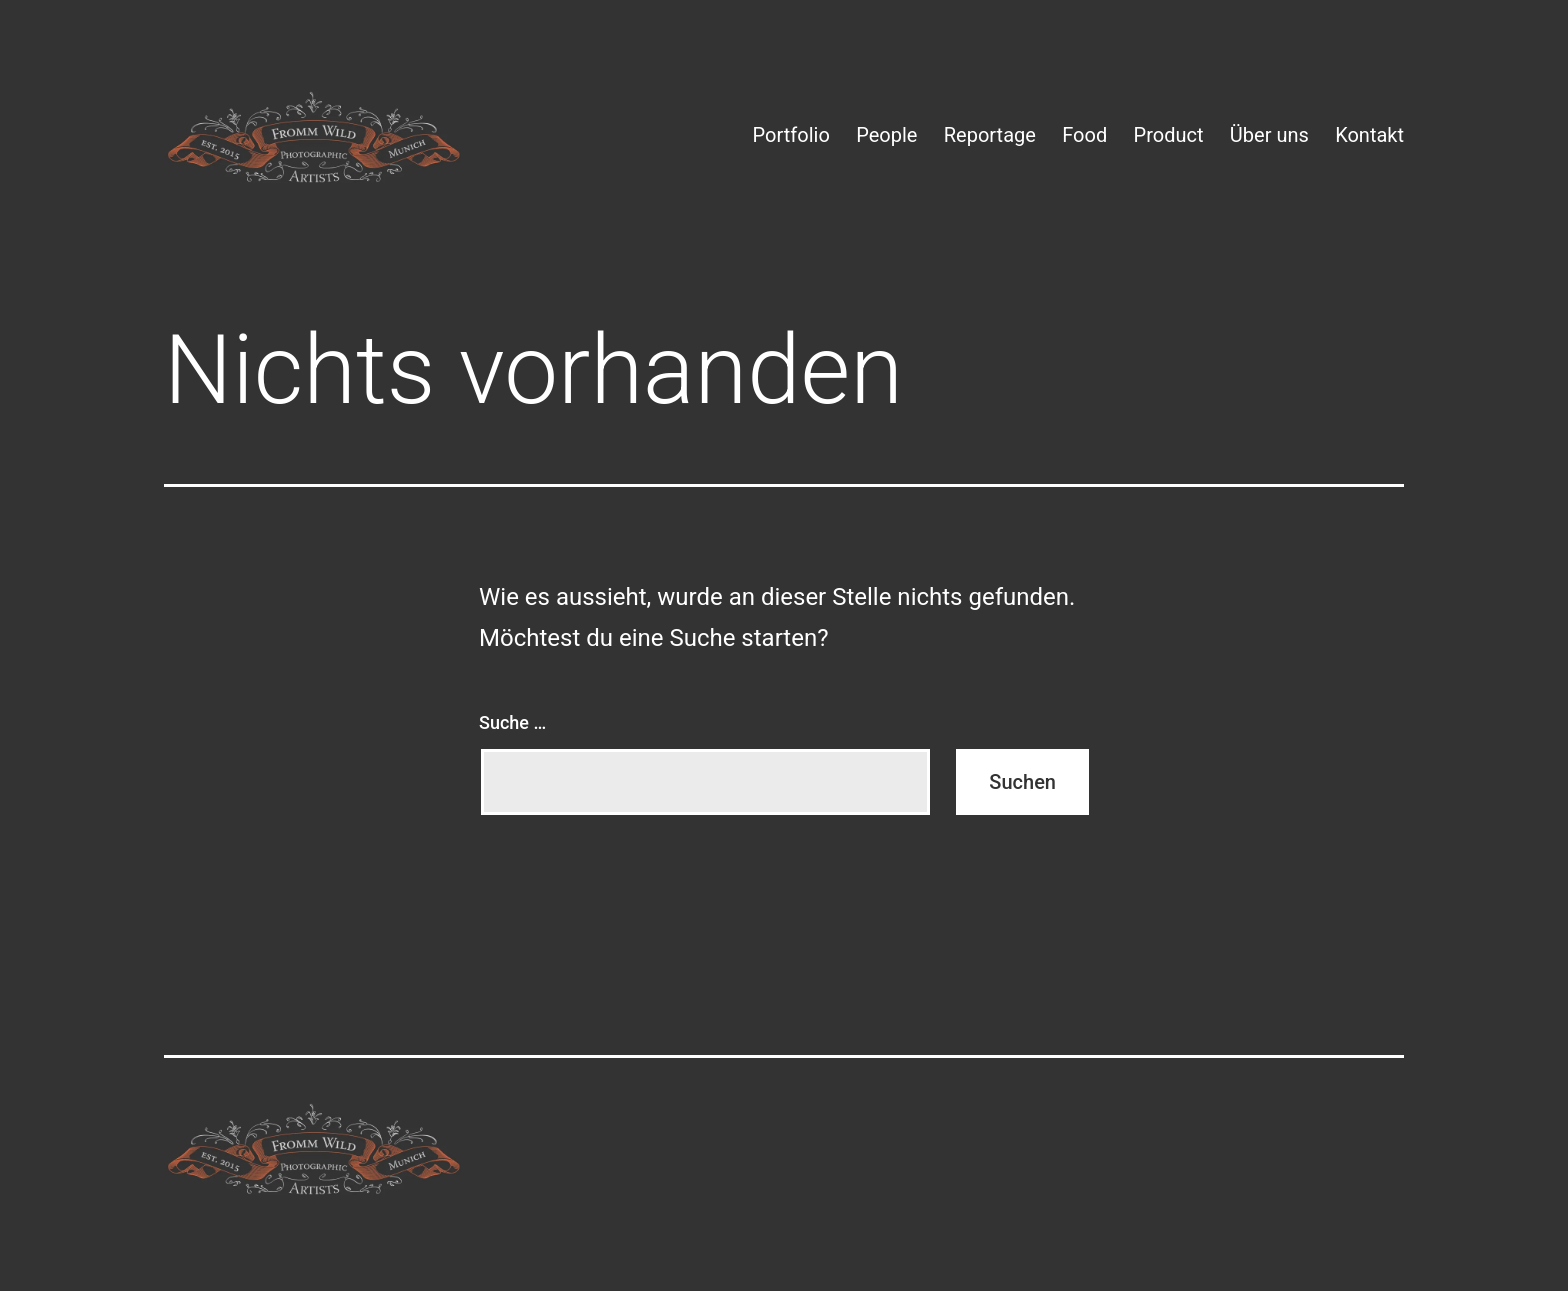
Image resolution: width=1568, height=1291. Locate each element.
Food (1084, 135)
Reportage (990, 135)
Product (1169, 135)
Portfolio (791, 135)
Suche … (512, 722)
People (886, 135)
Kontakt (1369, 135)
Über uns (1269, 135)
